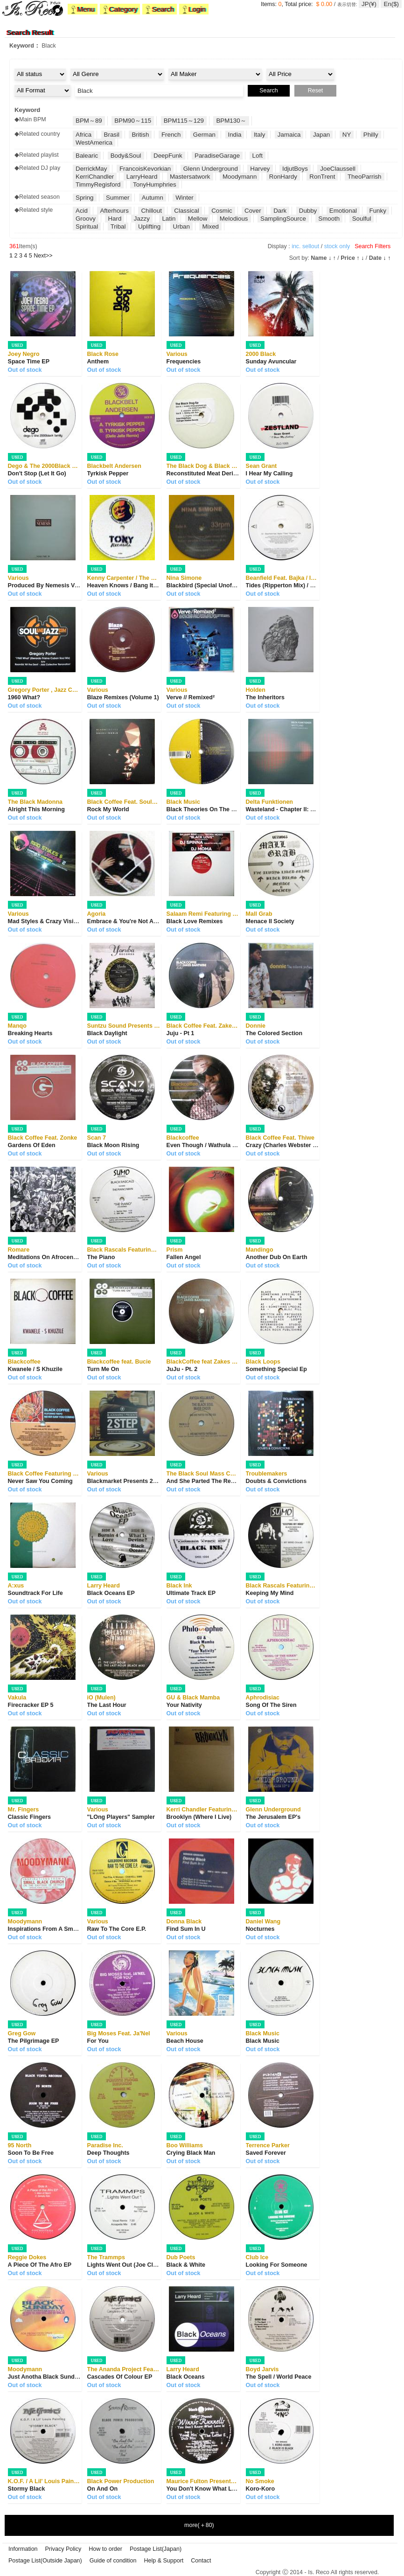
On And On (102, 2488)
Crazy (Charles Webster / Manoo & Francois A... (311, 1145)
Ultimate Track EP (191, 1593)
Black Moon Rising (113, 1145)
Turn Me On (103, 1369)
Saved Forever (266, 2153)
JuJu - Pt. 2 (182, 1369)
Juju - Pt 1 (181, 1033)
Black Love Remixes (195, 921)
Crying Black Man (191, 2153)
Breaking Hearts (30, 1033)
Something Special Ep (276, 1369)
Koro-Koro (260, 2488)
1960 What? (24, 697)
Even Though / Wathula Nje (204, 1145)
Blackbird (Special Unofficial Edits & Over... (226, 585)
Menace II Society (270, 921)
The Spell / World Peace (279, 2377)
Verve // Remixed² (191, 697)
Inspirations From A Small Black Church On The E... (79, 1929)
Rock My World (108, 809)
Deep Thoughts (108, 2153)
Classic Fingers (29, 1817)
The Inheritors (265, 697)
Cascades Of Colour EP (120, 2377)
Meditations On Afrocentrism (48, 1257)
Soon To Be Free (31, 2153)
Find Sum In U (186, 1929)
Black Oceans (186, 2377)
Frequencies (184, 361)
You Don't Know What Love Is (208, 2488)
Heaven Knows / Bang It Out (126, 585)
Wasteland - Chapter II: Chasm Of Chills (300, 809)
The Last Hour (106, 1705)
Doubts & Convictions (276, 1481)
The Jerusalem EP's (273, 1817)
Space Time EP (28, 361)
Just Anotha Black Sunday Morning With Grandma (77, 2377)
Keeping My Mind (270, 1593)
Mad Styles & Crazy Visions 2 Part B (58, 921)
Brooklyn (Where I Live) (199, 1817)
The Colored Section (274, 1033)
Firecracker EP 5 (31, 1705)
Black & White (186, 2265)
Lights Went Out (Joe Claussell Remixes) (144, 2265)
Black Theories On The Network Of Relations (228, 809)
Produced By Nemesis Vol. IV (48, 585)
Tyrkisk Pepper (108, 473)
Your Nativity (184, 1705)
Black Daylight (107, 1033)
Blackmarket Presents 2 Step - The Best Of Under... (157, 1481)
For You (98, 2041)
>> (43, 255)
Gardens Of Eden (32, 1145)
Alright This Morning (36, 809)
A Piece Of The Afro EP (40, 2265)
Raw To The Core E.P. (116, 1929)
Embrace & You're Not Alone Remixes (139, 921)
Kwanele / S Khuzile (35, 1369)
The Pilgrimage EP (33, 2041)
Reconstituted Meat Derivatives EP (215, 473)
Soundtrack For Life (35, 1593)
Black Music (262, 2041)
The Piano (101, 1257)
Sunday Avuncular (271, 361)
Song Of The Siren (271, 1705)
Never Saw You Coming (40, 1481)
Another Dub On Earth (276, 1257)
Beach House (185, 2041)
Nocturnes (260, 1929)
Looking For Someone (276, 2265)
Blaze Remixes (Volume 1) (123, 697)
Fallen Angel (184, 1257)
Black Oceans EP (111, 1593)
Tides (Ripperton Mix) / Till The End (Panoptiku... (313, 585)
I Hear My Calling (269, 473)
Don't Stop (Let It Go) (37, 473)
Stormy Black (26, 2488)
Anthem (98, 361)
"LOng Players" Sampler (121, 1817)
